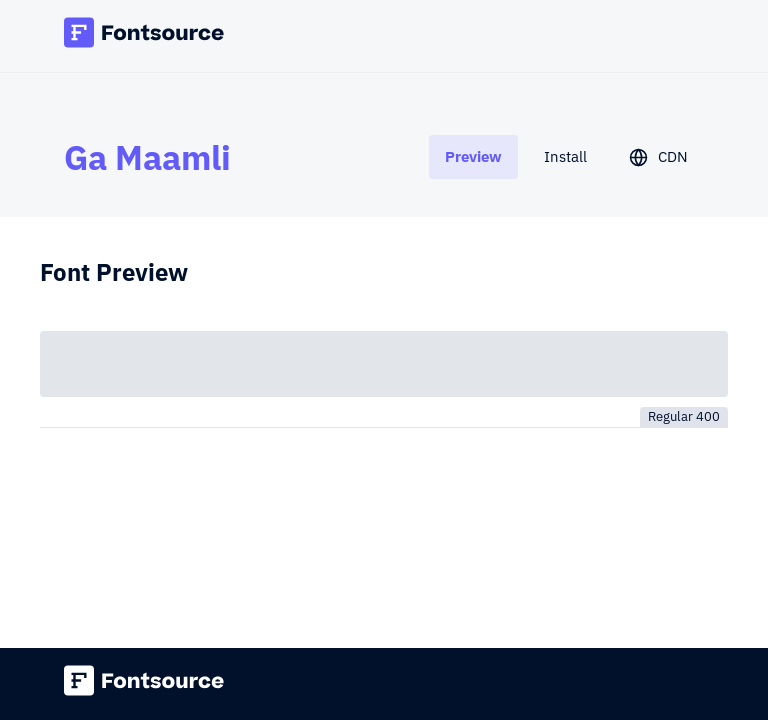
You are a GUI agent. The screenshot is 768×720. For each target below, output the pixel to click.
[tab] (473, 156)
